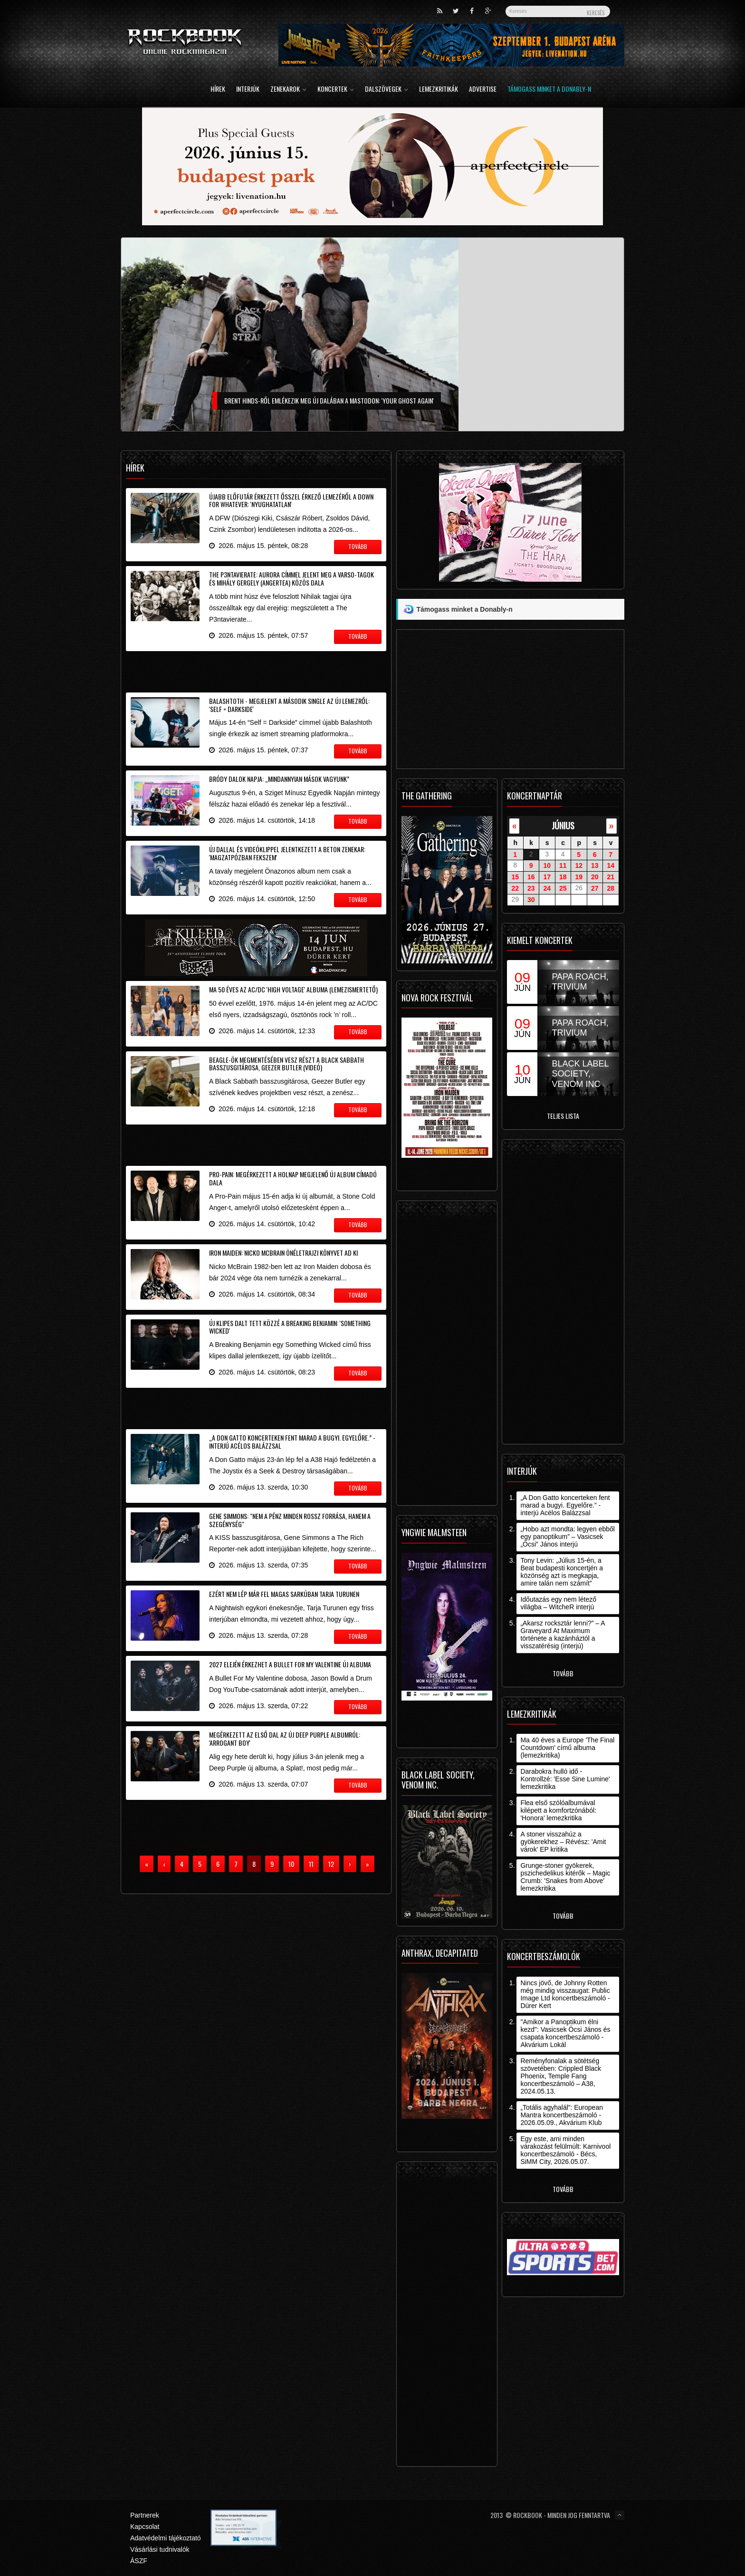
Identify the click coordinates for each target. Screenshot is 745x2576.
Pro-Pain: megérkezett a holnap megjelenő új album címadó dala (293, 1178)
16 (531, 877)
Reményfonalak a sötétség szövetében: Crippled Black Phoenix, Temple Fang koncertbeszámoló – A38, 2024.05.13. (560, 2076)
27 (595, 888)
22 (515, 888)
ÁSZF (138, 2561)
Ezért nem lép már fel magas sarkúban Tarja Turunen (284, 1594)
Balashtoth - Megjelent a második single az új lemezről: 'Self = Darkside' (289, 705)
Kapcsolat (144, 2526)
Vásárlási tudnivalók (160, 2549)
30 (531, 900)
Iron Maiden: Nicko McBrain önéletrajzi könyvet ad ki (283, 1253)
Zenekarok (288, 90)
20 (595, 877)
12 (579, 865)
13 (595, 865)
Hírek (217, 90)
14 (610, 865)
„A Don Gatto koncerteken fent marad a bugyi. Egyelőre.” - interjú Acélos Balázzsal (292, 1441)
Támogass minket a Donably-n (549, 90)
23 (531, 888)
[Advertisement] (256, 670)
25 (563, 888)
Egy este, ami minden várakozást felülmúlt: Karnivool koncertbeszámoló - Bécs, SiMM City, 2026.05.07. (565, 2150)
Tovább (563, 1673)
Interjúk (247, 90)
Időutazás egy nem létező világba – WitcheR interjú (558, 1603)
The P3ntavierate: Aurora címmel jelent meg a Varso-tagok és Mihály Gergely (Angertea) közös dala (291, 578)
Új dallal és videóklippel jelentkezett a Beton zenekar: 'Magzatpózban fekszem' (287, 853)
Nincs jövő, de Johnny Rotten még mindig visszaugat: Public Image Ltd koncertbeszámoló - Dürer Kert (565, 1994)
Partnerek (144, 2515)
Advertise (483, 90)
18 (563, 877)
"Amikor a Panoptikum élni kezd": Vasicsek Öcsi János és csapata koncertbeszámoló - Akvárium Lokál (565, 2033)
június (563, 825)
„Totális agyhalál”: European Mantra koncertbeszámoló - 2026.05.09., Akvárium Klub (561, 2115)
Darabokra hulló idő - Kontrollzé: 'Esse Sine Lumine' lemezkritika (565, 1779)
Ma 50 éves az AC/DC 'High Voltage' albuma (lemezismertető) (293, 989)
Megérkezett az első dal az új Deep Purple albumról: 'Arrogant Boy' (284, 1739)
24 (547, 888)
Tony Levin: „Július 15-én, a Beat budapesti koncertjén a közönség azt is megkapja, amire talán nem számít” (561, 1572)
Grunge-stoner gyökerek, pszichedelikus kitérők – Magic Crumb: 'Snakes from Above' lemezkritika (565, 1877)
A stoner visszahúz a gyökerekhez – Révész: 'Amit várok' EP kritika (563, 1841)
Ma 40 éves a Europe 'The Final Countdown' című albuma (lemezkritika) (567, 1747)
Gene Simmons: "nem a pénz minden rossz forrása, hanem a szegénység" (290, 1520)
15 (515, 877)
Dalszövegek (386, 90)
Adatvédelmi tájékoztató (165, 2538)
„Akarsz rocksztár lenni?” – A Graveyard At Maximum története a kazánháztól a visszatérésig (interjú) (562, 1634)
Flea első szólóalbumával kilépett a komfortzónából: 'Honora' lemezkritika (558, 1810)
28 (610, 888)
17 (547, 877)
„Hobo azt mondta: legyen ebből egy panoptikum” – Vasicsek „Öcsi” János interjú (567, 1536)
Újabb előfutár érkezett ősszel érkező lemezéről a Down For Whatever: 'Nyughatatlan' (291, 500)
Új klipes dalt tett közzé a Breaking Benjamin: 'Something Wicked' (290, 1327)
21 (610, 877)
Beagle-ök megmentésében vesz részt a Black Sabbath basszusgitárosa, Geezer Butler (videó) (286, 1064)
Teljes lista (563, 1116)
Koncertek (335, 90)
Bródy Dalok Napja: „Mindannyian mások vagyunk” (279, 779)
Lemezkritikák (438, 90)
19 (579, 877)
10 (547, 865)
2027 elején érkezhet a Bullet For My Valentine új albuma (290, 1664)
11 (563, 865)
